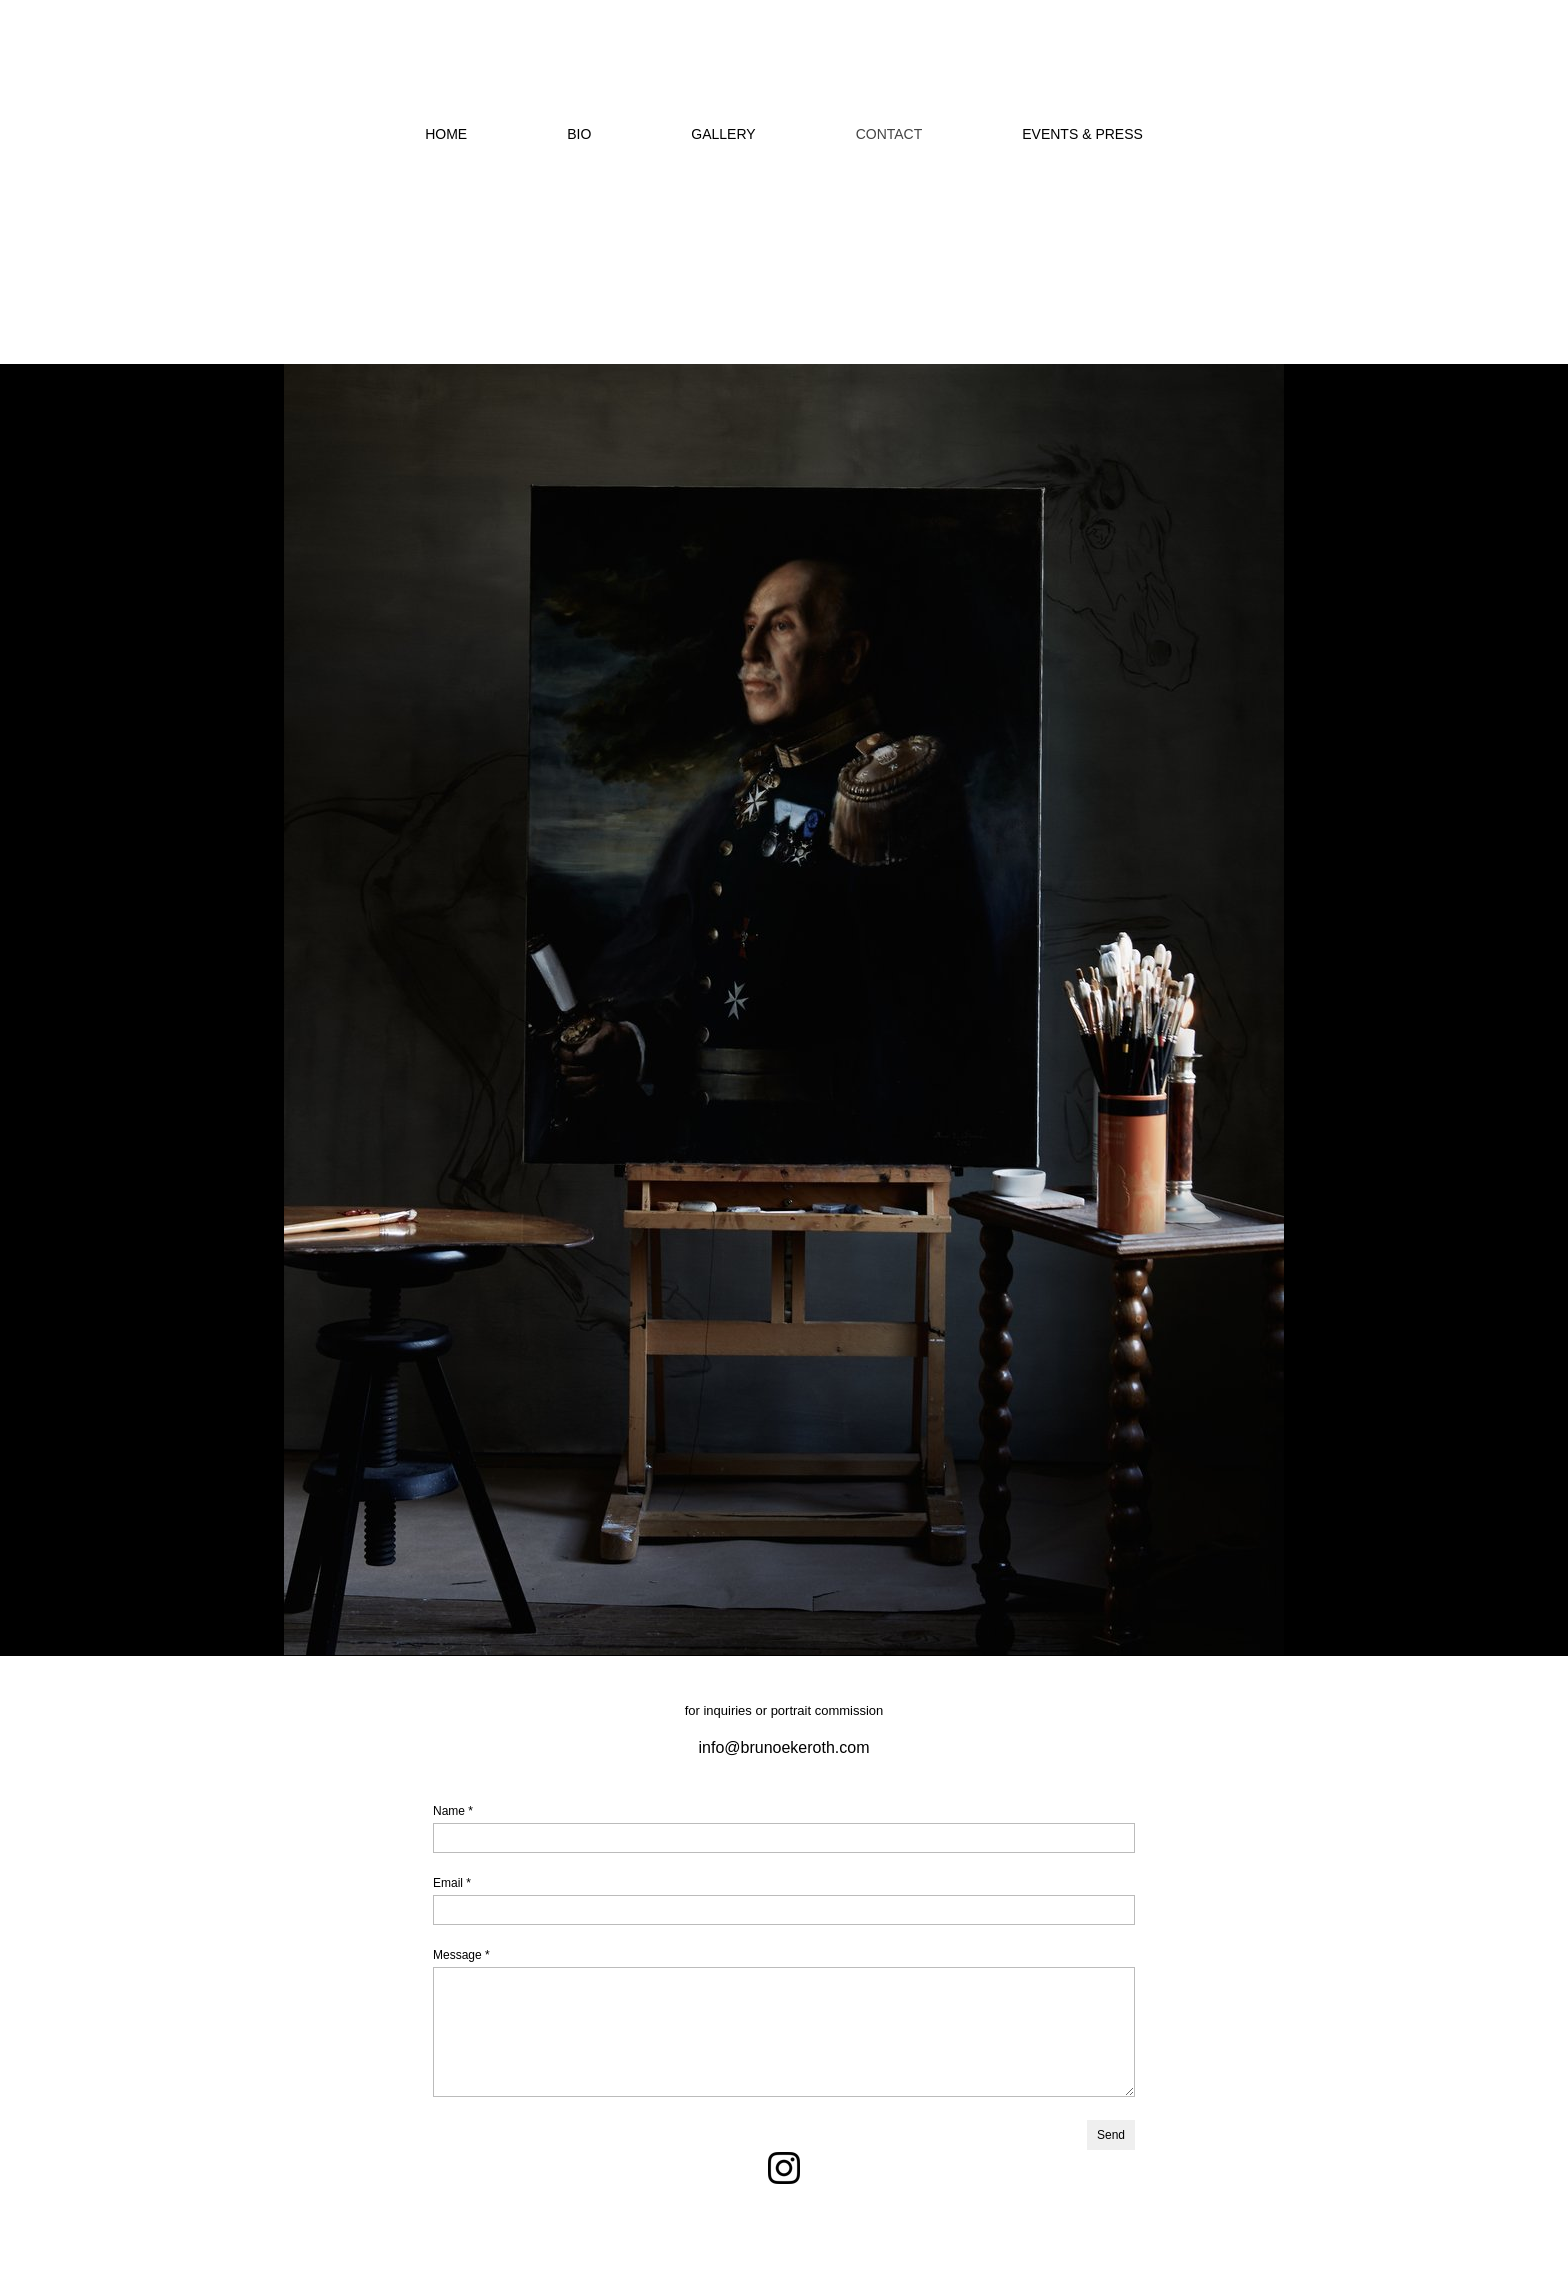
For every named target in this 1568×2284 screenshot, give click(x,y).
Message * (461, 1955)
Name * (453, 1811)
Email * (452, 1883)
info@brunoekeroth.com (784, 1747)
